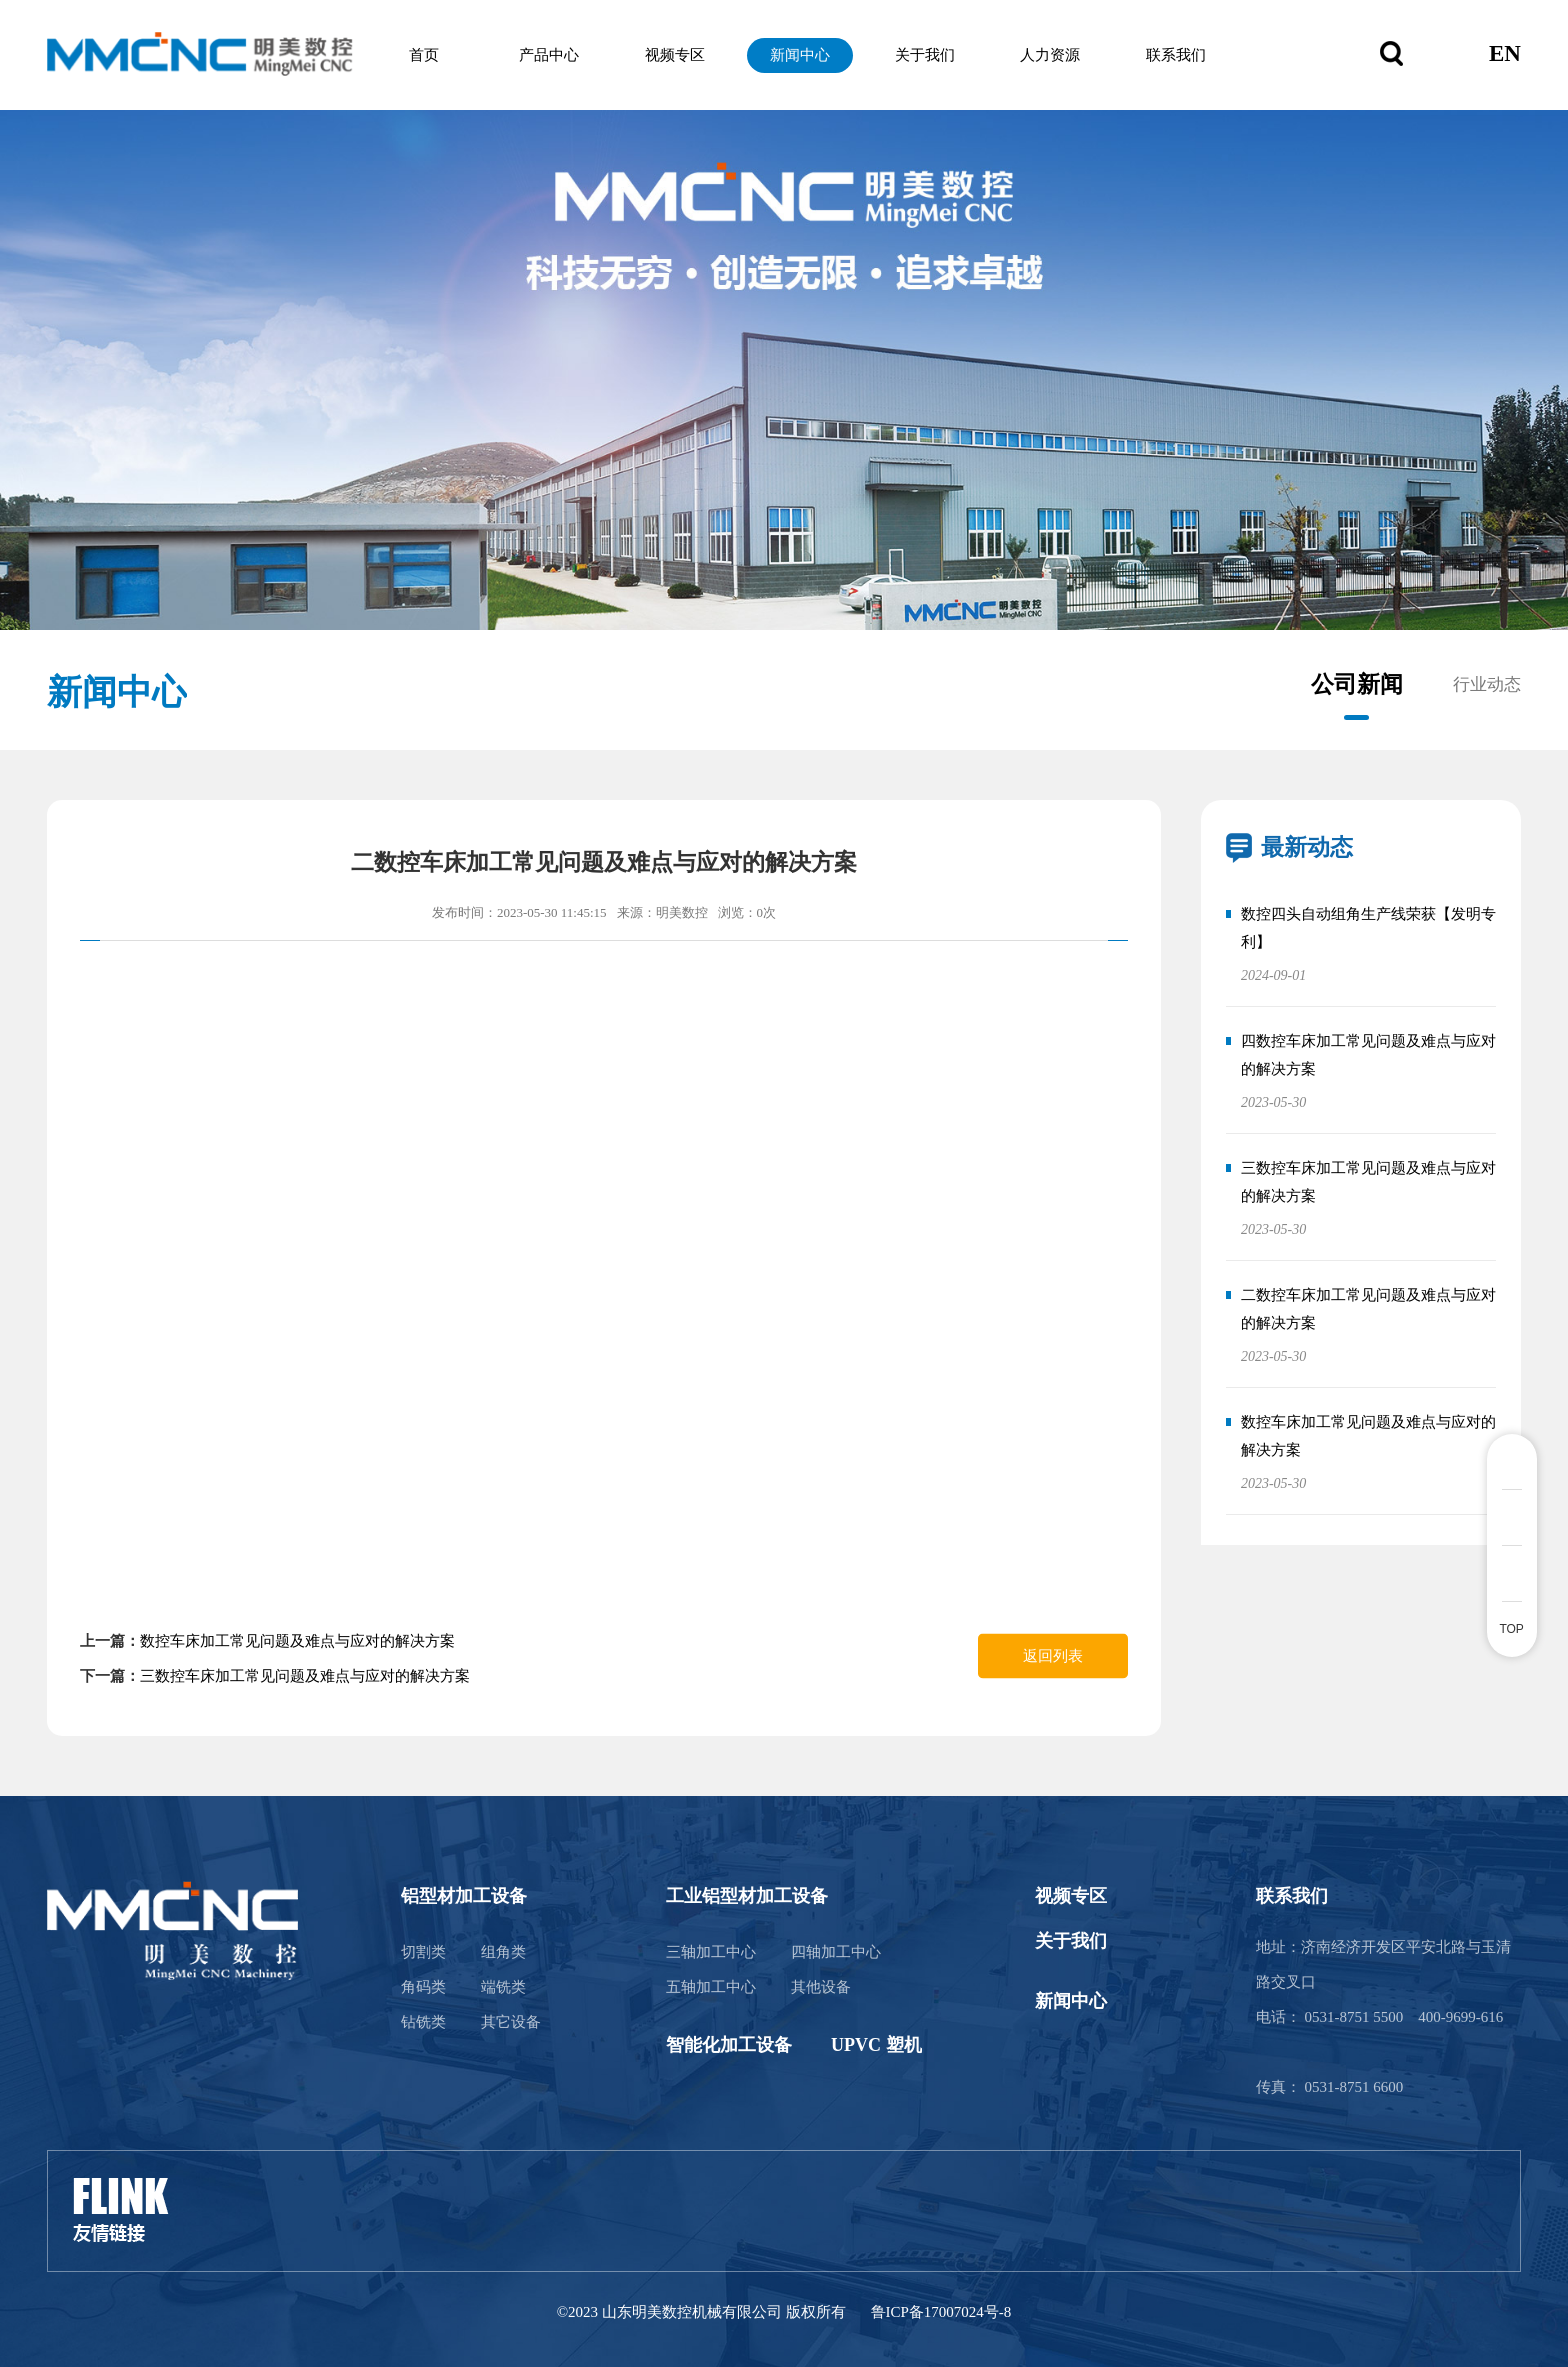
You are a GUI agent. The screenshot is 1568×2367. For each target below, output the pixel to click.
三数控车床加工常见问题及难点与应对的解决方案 (305, 1676)
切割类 (423, 1952)
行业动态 (1487, 684)
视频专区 (688, 55)
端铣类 (503, 1987)
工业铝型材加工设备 (747, 1896)
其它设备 (511, 2022)
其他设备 (821, 1987)
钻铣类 (423, 2022)
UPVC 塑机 (876, 2045)
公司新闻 (1357, 684)
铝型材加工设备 (464, 1896)
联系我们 (1170, 55)
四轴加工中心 (836, 1952)
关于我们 (929, 55)
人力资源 (1050, 55)
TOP (1511, 1629)
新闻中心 (809, 55)
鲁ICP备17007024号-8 (941, 2312)
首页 (447, 55)
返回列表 (1053, 1656)
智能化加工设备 (729, 2045)
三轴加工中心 (711, 1952)
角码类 (423, 1987)
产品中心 (568, 55)
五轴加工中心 (711, 1987)
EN (1505, 54)
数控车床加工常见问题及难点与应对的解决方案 (297, 1641)
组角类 (503, 1952)
